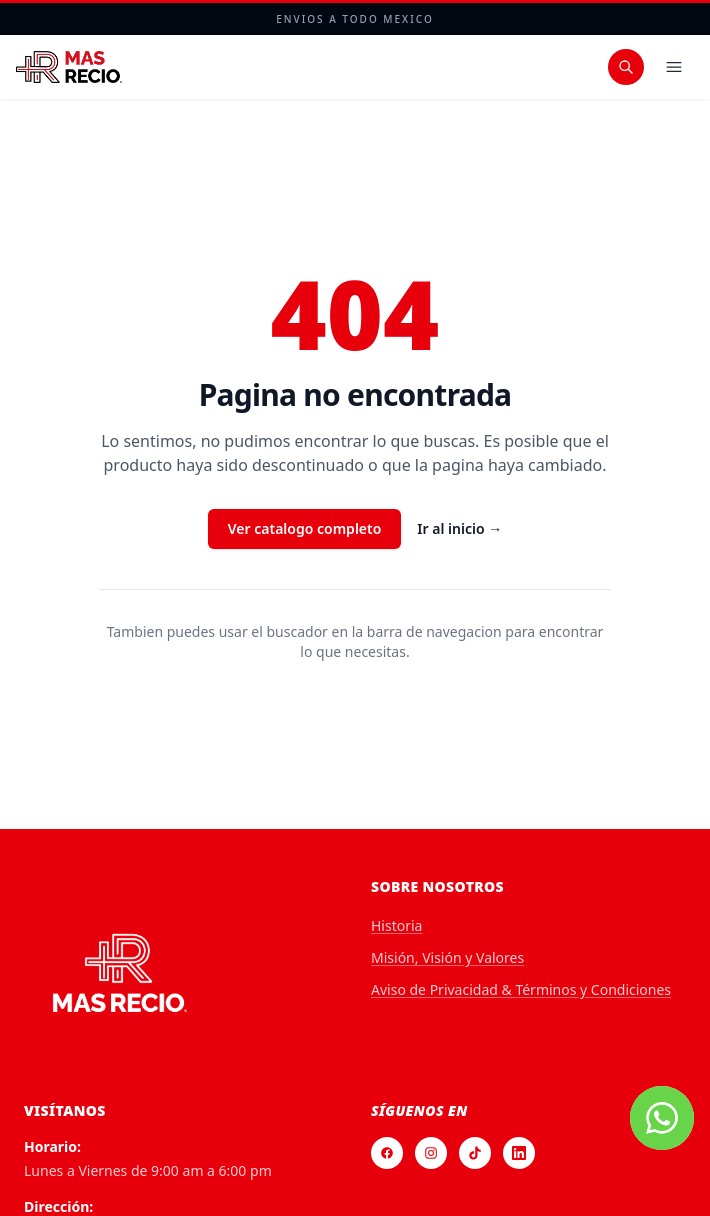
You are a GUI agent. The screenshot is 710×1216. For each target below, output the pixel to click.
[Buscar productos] (626, 67)
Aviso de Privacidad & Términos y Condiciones (521, 989)
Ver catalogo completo (305, 528)
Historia (396, 925)
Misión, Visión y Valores (447, 957)
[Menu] (674, 67)
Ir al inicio (459, 528)
